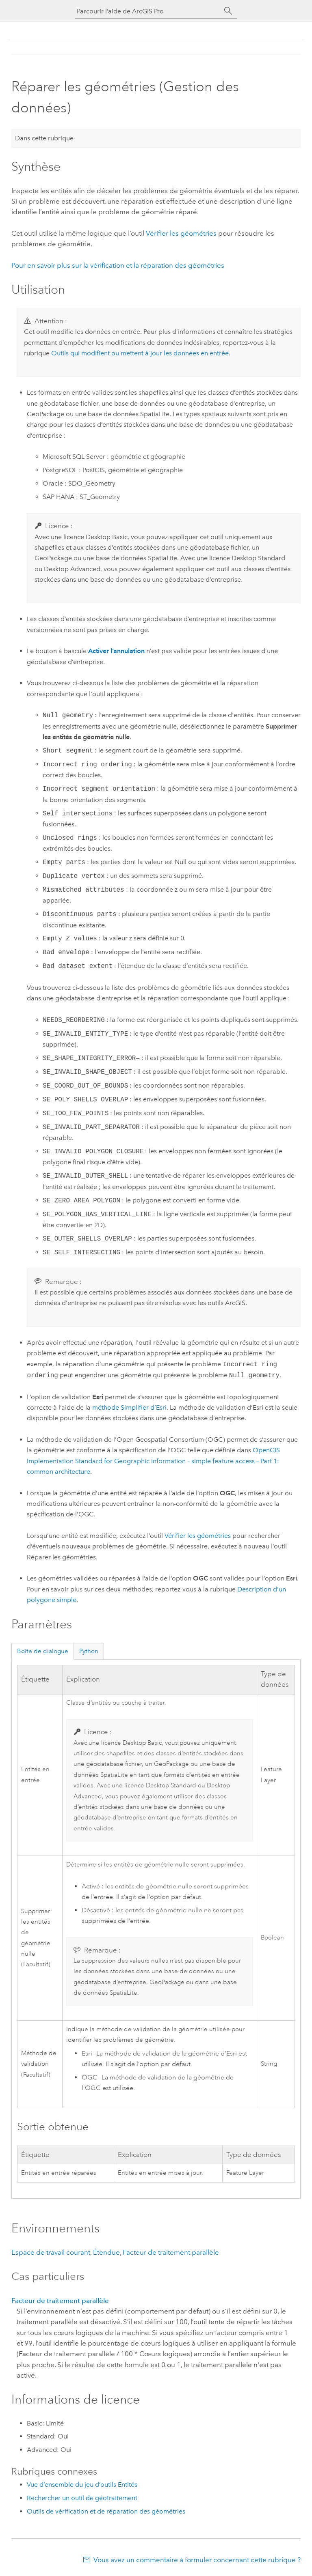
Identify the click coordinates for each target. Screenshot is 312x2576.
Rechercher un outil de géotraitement (82, 2498)
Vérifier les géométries (181, 233)
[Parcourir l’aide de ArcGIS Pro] (148, 11)
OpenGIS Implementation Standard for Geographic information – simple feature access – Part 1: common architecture (153, 1460)
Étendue (106, 2252)
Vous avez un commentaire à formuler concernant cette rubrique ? (197, 2560)
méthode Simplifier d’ (129, 1407)
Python (88, 1651)
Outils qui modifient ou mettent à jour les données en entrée (140, 353)
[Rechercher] (228, 11)
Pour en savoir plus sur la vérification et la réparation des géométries (117, 265)
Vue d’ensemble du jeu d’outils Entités (82, 2484)
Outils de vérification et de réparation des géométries (106, 2511)
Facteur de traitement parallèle (171, 2252)
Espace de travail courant (50, 2252)
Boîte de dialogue (42, 1651)
